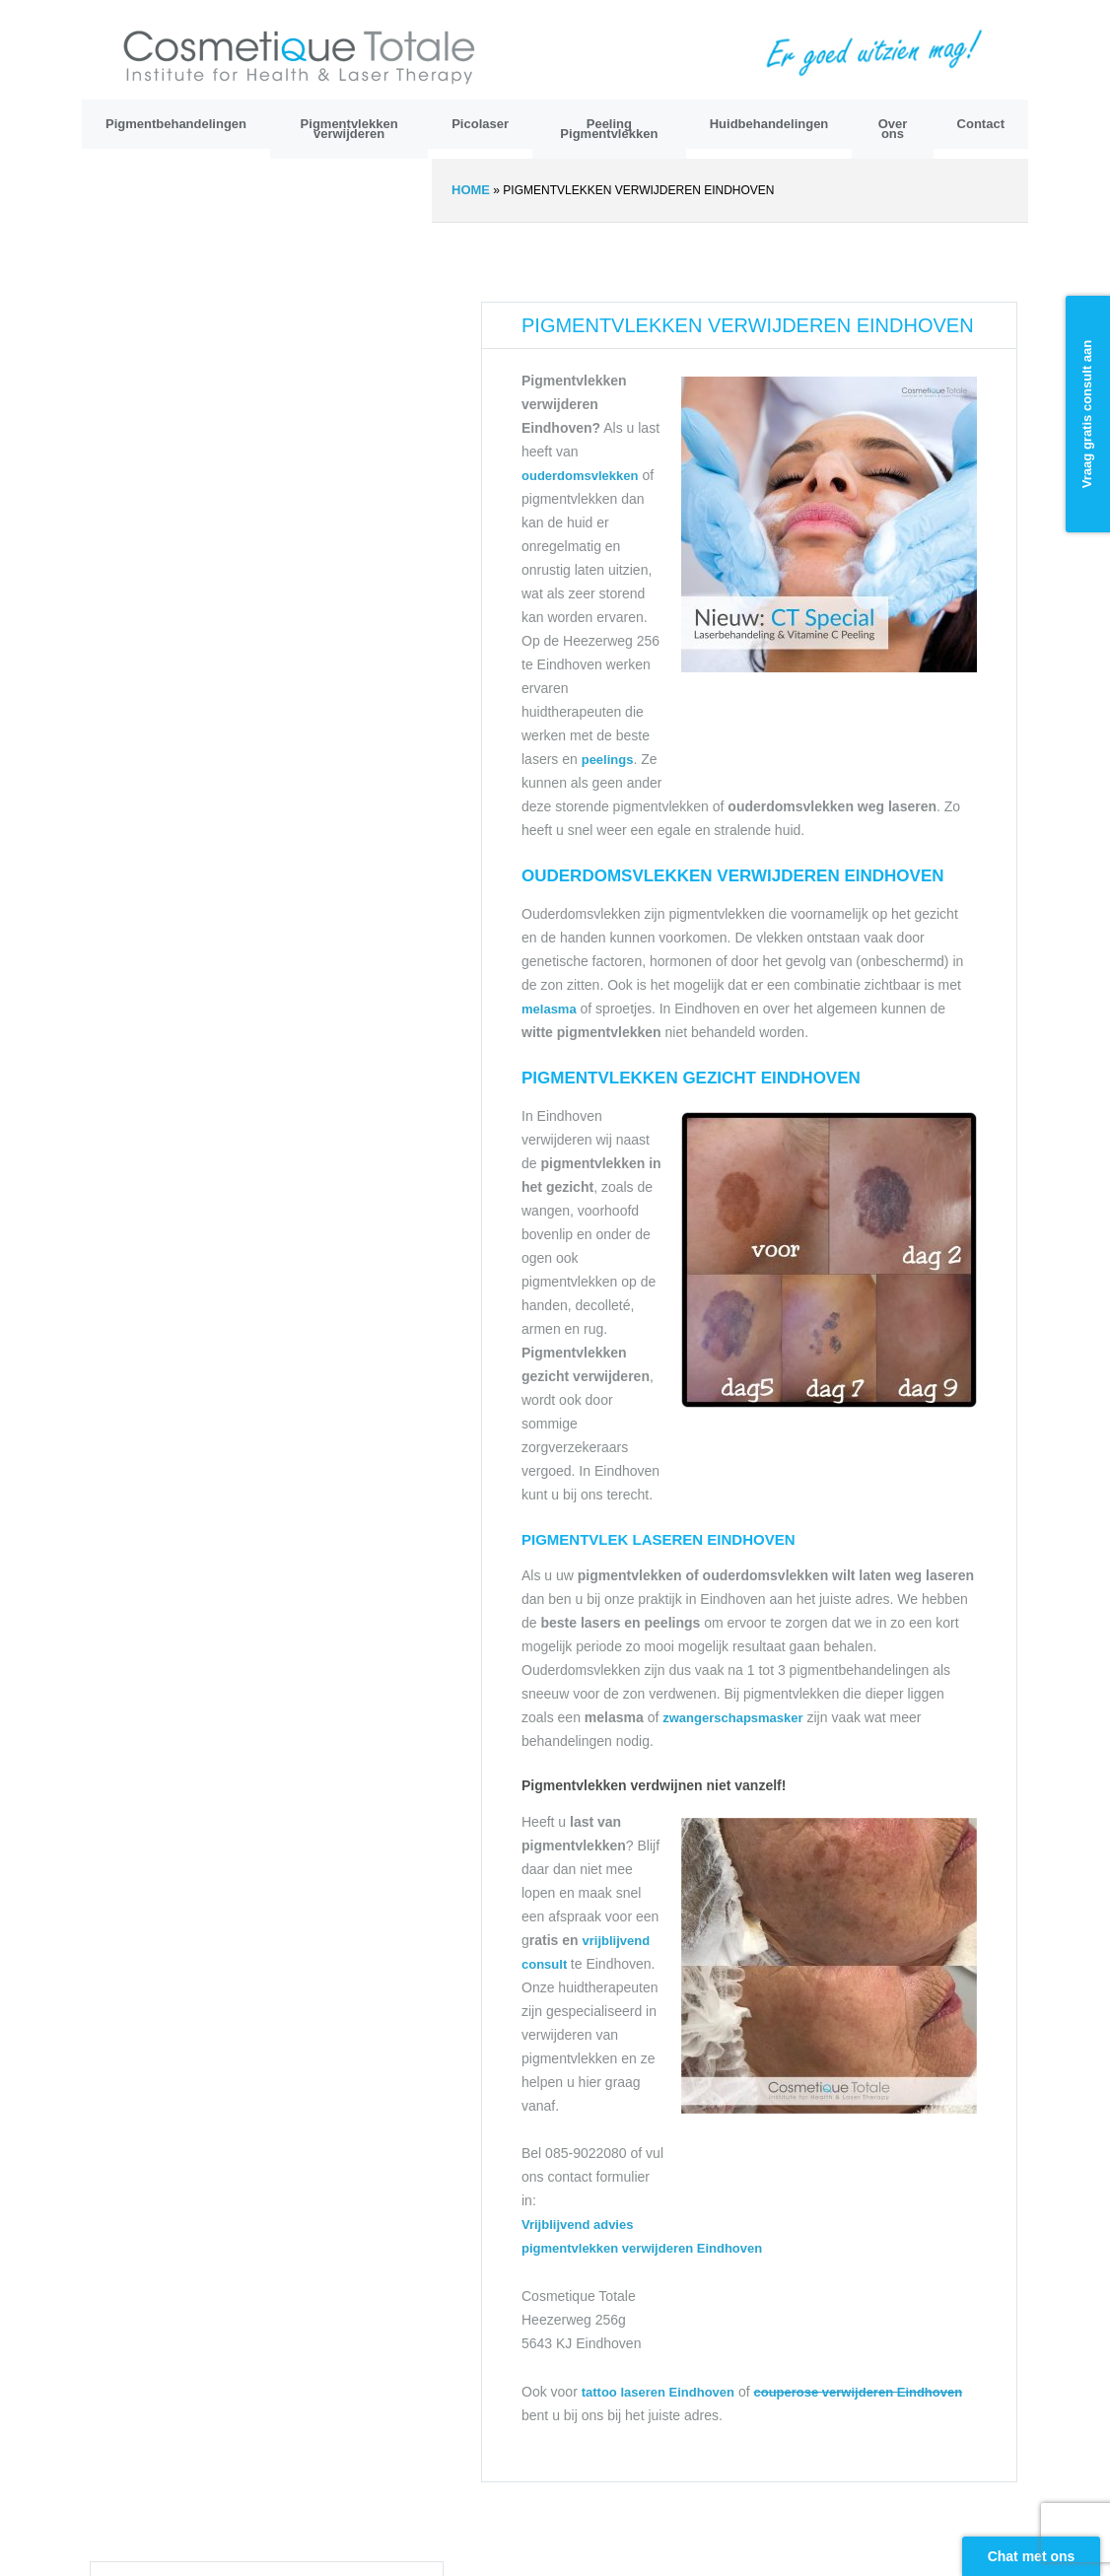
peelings (608, 759)
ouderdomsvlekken (580, 475)
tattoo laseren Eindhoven (658, 2392)
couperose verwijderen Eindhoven (857, 2392)
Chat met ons (1031, 2556)
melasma (549, 1009)
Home (470, 189)
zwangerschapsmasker (732, 1717)
